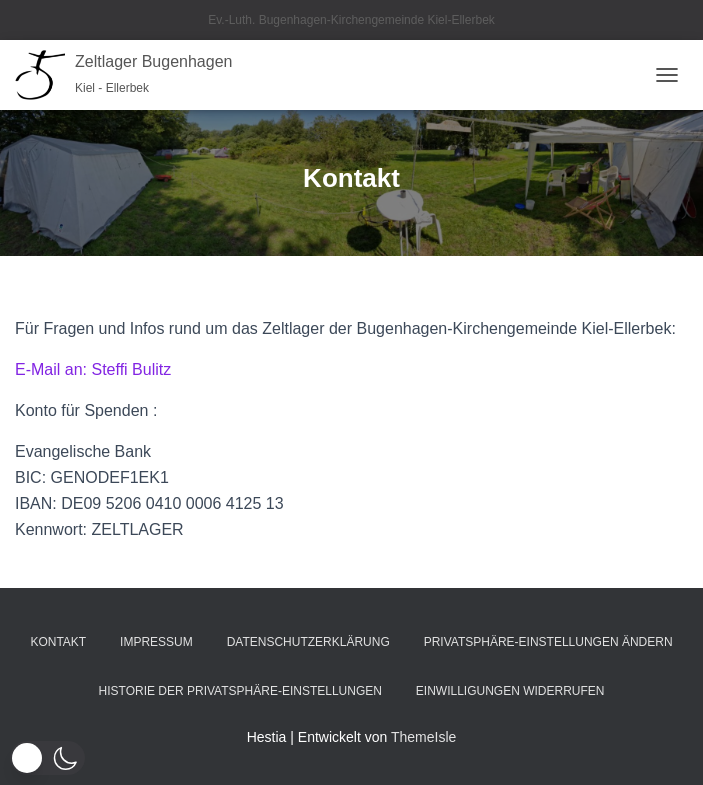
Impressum (156, 642)
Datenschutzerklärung (308, 642)
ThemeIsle (423, 737)
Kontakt (58, 642)
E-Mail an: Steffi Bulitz (93, 369)
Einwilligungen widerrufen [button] (510, 691)
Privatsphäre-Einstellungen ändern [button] (548, 642)
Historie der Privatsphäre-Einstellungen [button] (240, 691)
